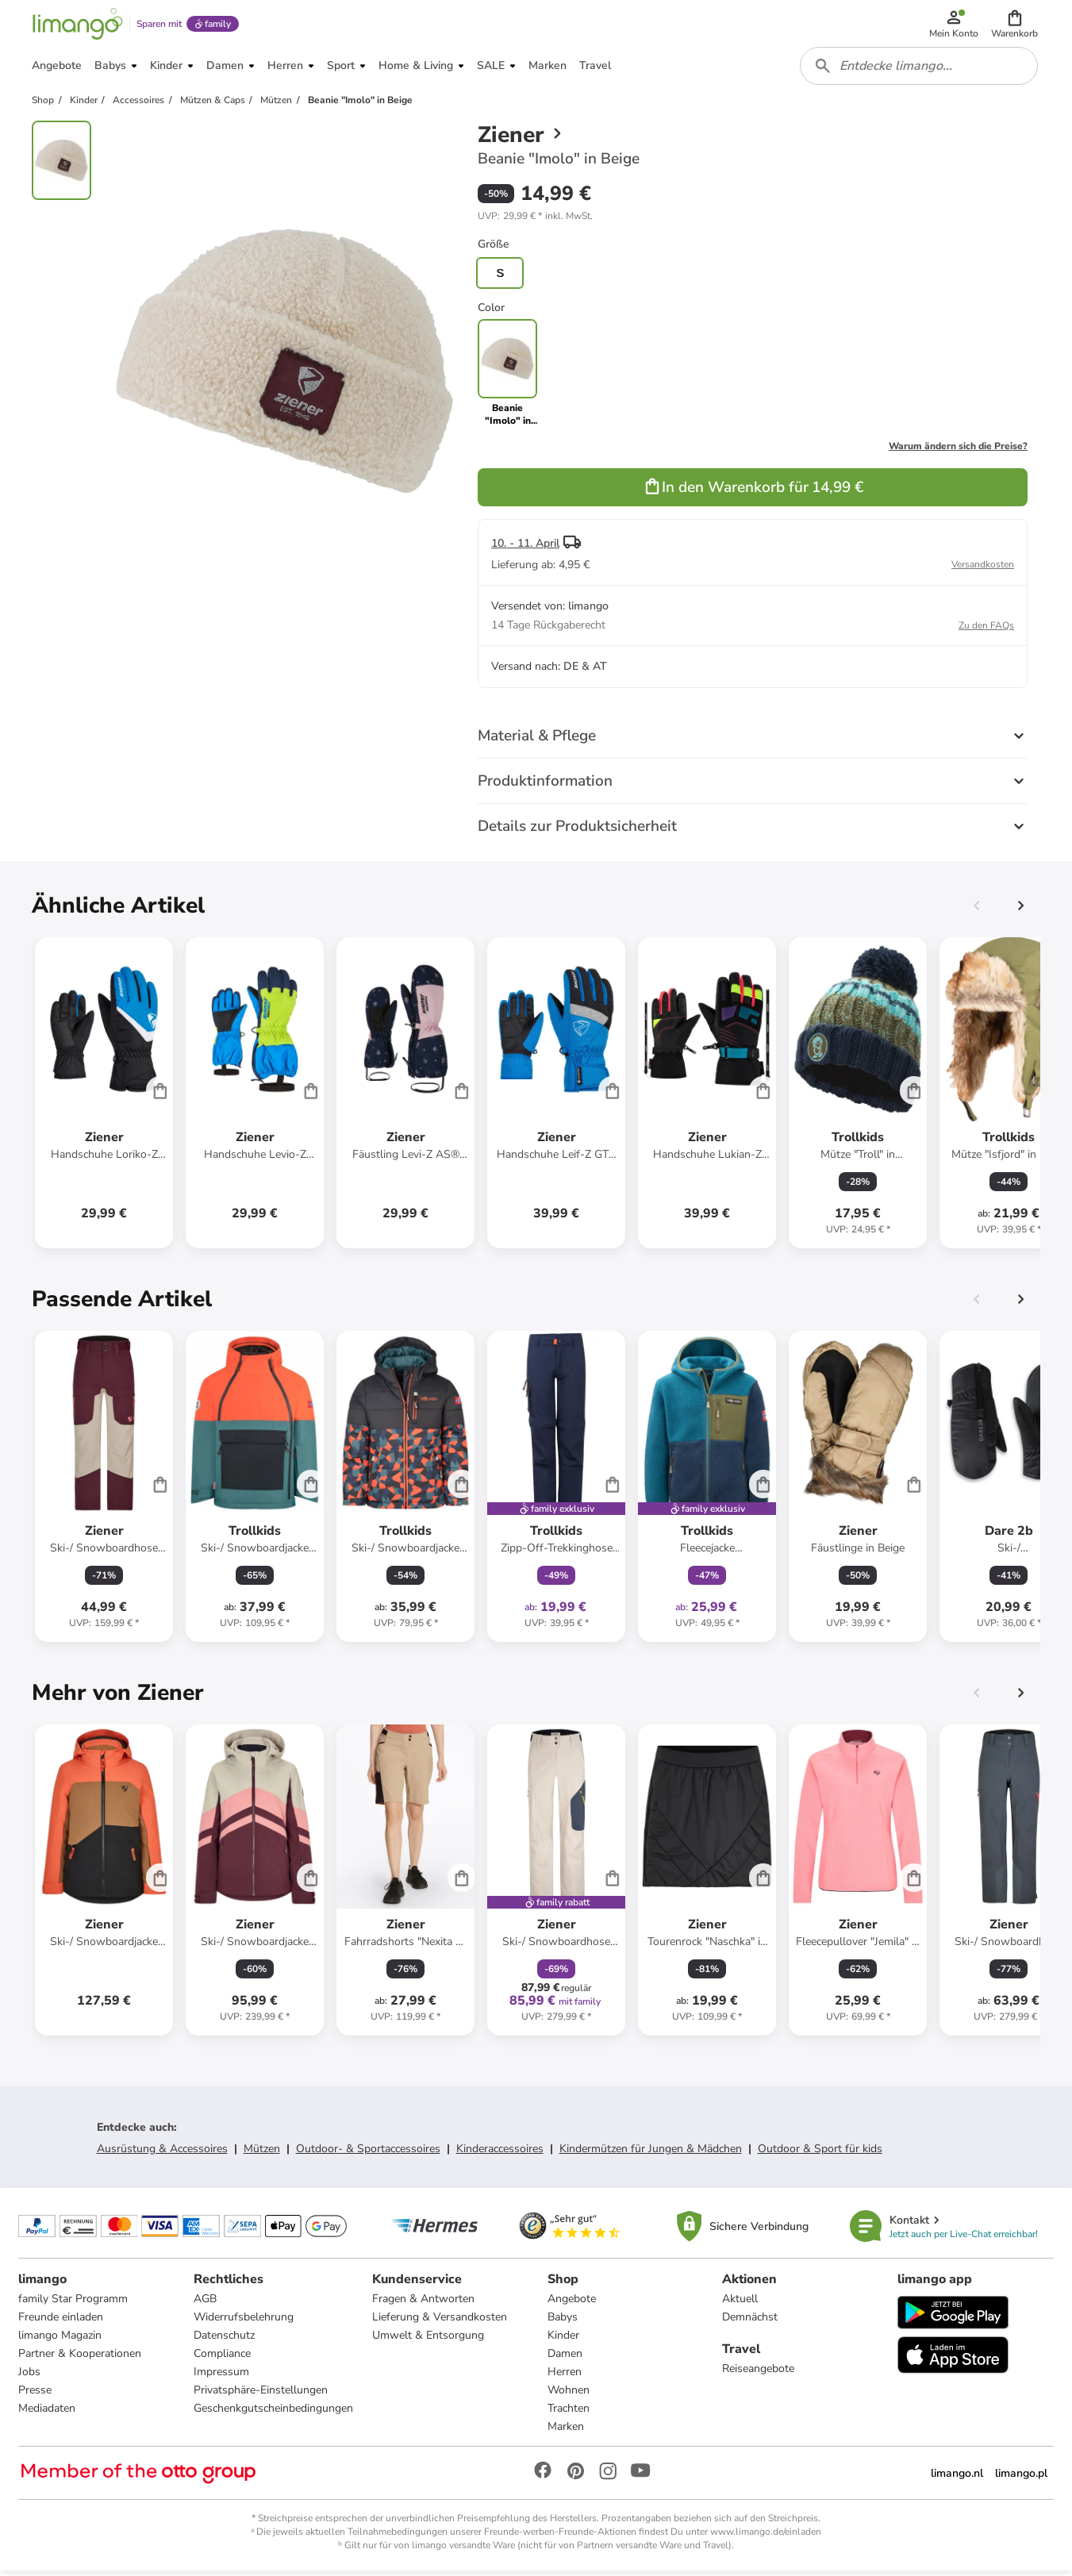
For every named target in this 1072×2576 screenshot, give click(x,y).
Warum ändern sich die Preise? (958, 450)
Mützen (262, 2153)
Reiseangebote (758, 2374)
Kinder (563, 2340)
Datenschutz (224, 2340)
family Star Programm (74, 2304)
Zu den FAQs (986, 630)
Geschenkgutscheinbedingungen (273, 2413)
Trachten (569, 2413)
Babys (563, 2322)
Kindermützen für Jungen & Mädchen (650, 2153)
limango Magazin (60, 2340)
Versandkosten (982, 569)
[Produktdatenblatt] (104, 1097)
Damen (565, 2358)
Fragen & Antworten (423, 2304)
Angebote (572, 2304)
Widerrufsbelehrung (244, 2322)
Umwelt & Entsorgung (428, 2340)
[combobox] (920, 70)
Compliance (222, 2358)
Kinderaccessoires (500, 2153)
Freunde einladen (61, 2322)
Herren (565, 2377)
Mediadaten (47, 2413)
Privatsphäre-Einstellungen (261, 2395)
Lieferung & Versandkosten (439, 2322)
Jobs (30, 2377)
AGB (205, 2304)
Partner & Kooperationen (80, 2358)
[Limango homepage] (77, 25)
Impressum (221, 2377)
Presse (35, 2395)
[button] (1015, 25)
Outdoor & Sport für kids (820, 2153)
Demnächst (750, 2322)
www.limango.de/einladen (765, 2537)
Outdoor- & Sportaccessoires (368, 2153)
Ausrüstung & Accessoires (162, 2153)
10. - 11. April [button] (525, 548)
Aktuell (740, 2304)
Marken (566, 2432)
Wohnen (569, 2395)
